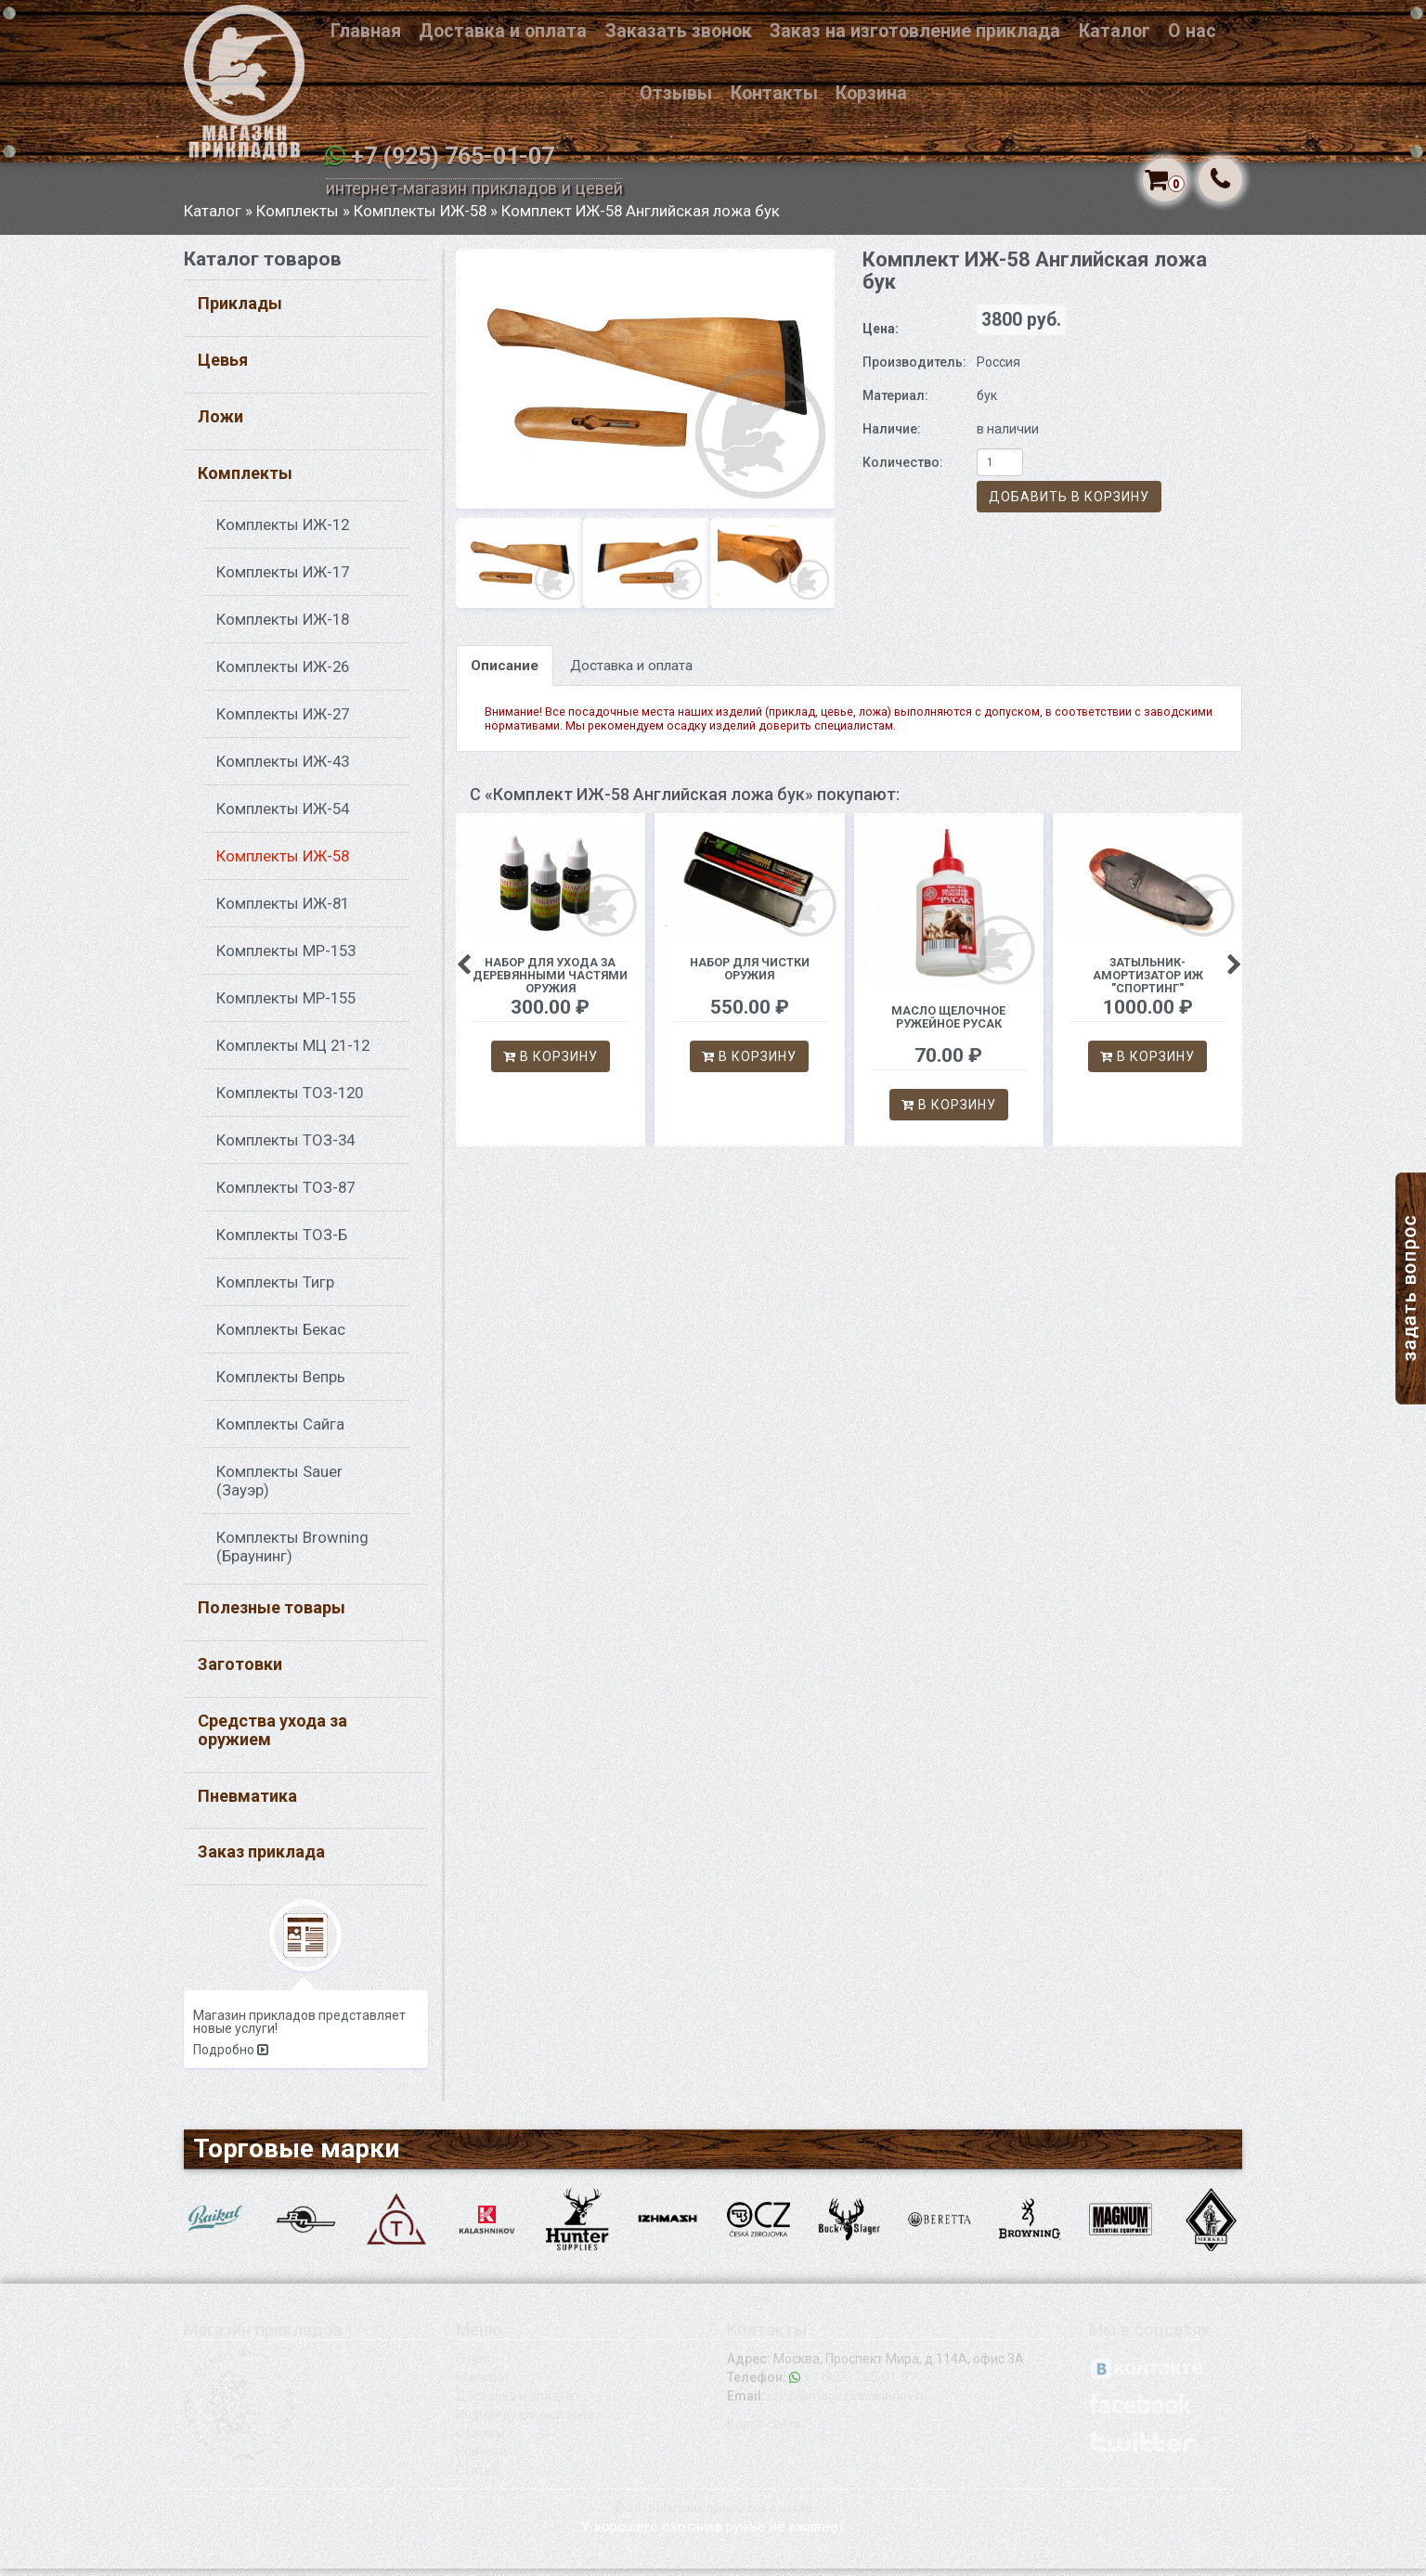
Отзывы (676, 93)
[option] (646, 385)
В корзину (550, 1063)
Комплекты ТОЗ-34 (285, 1148)
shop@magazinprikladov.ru (847, 2403)
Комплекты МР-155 (286, 1006)
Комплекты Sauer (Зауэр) (279, 1489)
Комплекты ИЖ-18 (282, 627)
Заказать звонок (678, 31)
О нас (1192, 31)
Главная (366, 31)
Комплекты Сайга (280, 1432)
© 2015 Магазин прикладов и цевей (713, 2515)
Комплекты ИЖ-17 (282, 580)
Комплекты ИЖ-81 (282, 911)
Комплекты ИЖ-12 (282, 533)
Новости (481, 2459)
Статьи (477, 2477)
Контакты (774, 93)
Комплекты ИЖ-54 (282, 817)
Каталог (1114, 31)
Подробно (230, 2058)
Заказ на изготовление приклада (915, 31)
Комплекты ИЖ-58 (420, 218)
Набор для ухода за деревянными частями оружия (550, 983)
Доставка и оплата (503, 31)
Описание (504, 673)
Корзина (871, 93)
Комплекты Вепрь (280, 1385)
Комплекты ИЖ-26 (282, 675)
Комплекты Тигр (275, 1290)
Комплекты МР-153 (286, 959)
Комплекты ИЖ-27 (282, 722)
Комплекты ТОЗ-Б (281, 1243)
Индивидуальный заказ (528, 2421)
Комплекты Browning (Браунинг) (292, 1554)
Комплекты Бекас (280, 1337)
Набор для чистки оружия (750, 976)
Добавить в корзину (1069, 505)
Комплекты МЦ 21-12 (292, 1053)
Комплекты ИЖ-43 (282, 769)
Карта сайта (764, 2431)
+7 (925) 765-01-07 (452, 156)
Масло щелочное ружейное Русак (948, 1025)
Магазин (482, 2384)
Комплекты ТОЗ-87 (285, 1195)
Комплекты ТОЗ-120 (289, 1101)
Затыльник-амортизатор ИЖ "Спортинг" (1148, 983)
